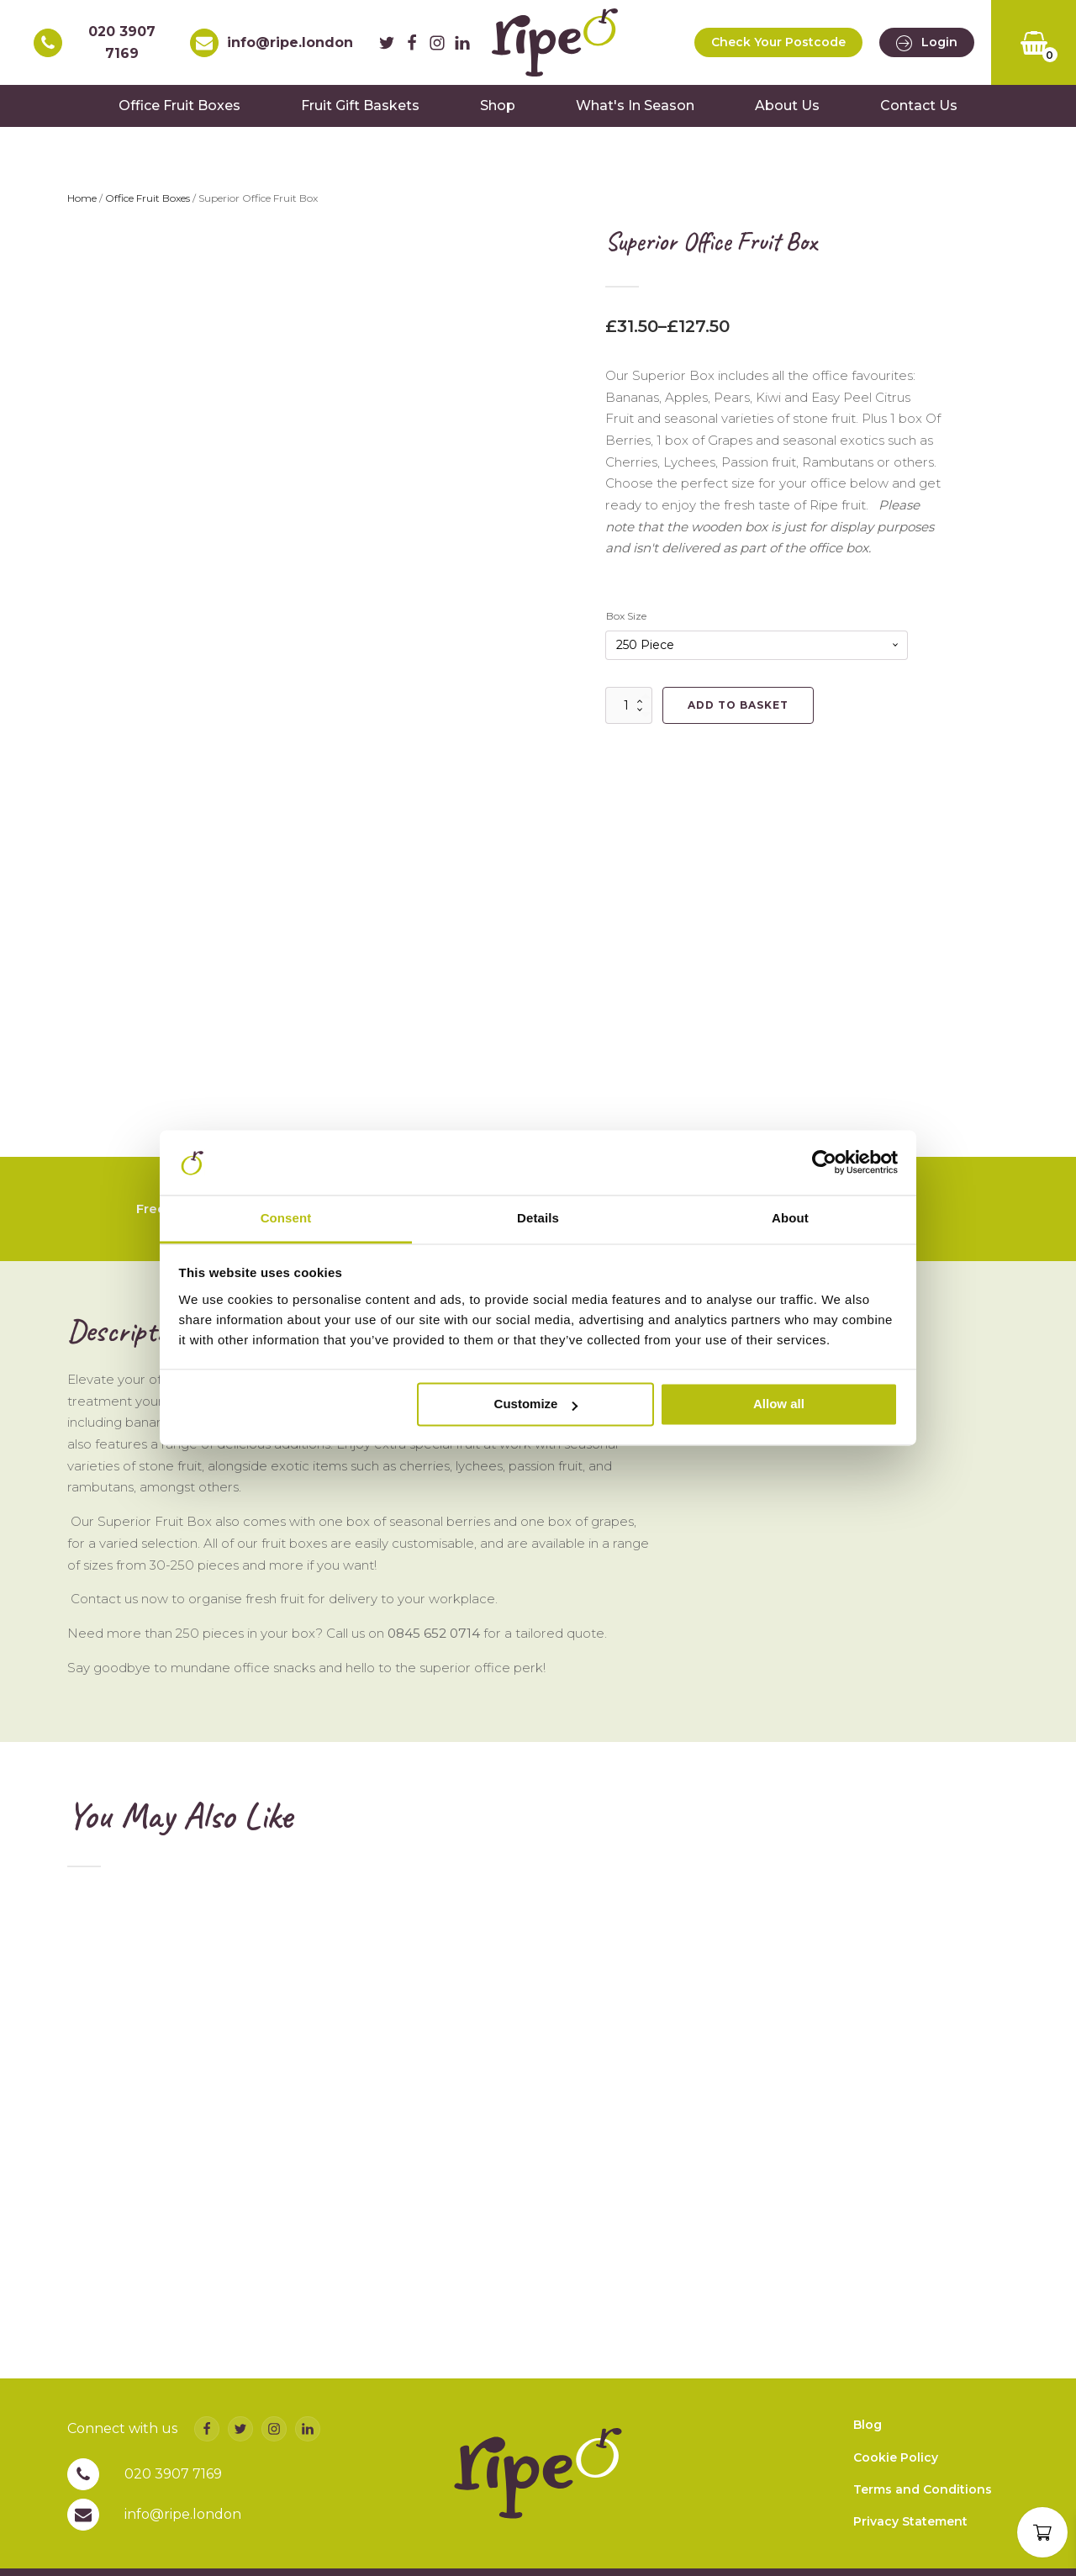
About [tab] (790, 1218)
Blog (867, 2424)
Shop (497, 105)
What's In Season (635, 105)
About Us (787, 105)
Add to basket (738, 705)
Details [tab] (538, 1218)
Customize (536, 1404)
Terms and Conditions (922, 2489)
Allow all (778, 1404)
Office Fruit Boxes (179, 105)
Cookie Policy (895, 2457)
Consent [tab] (286, 1218)
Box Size (626, 616)
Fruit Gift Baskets (360, 105)
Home (82, 198)
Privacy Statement (910, 2521)
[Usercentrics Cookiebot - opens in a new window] (824, 1162)
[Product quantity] (628, 705)
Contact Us (918, 105)
